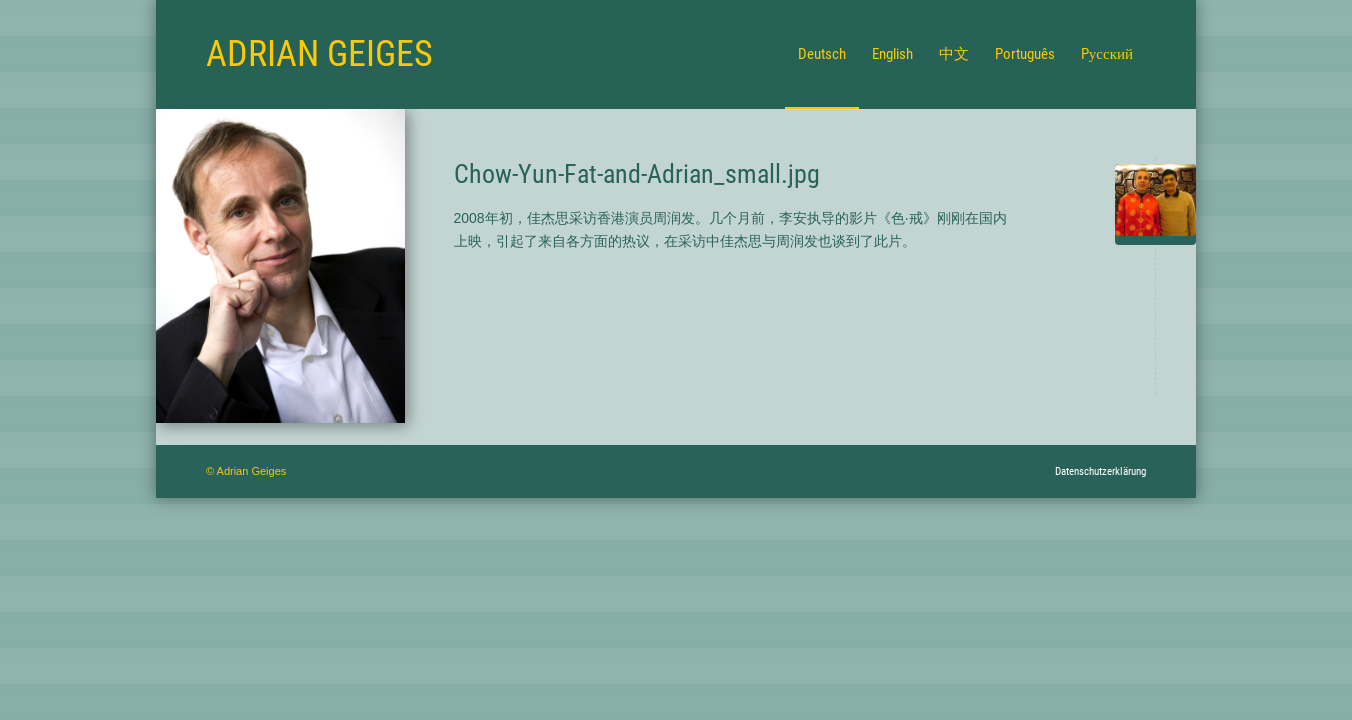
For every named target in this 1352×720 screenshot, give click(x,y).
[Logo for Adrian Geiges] (319, 54)
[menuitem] (822, 54)
